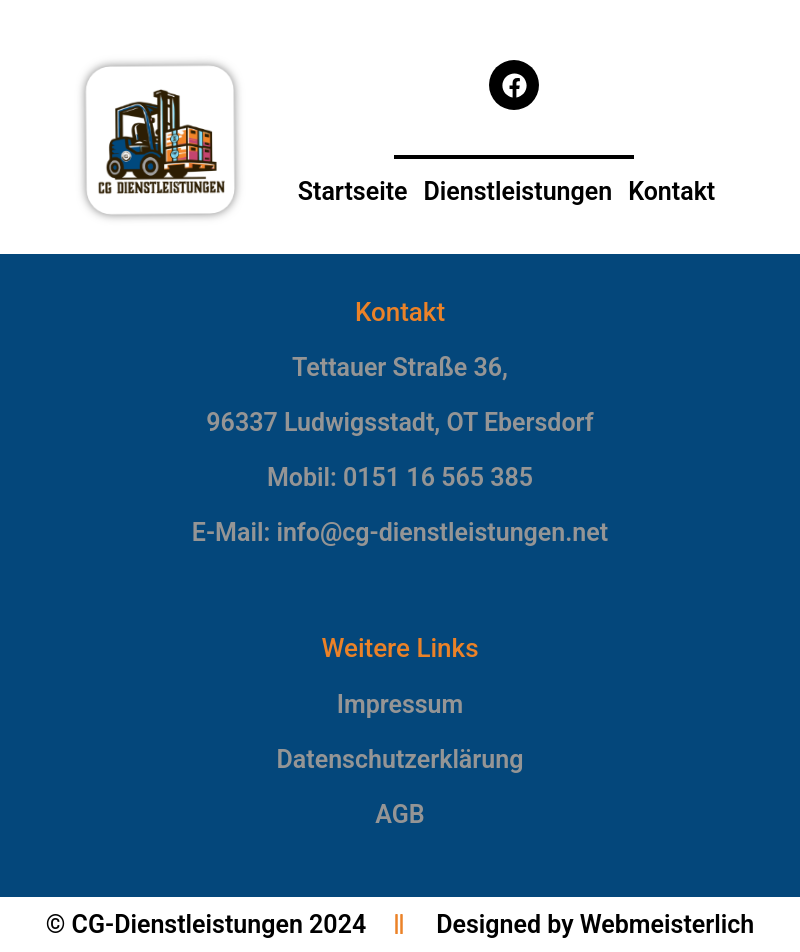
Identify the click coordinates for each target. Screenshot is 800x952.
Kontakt (671, 191)
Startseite (353, 191)
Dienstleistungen (517, 191)
